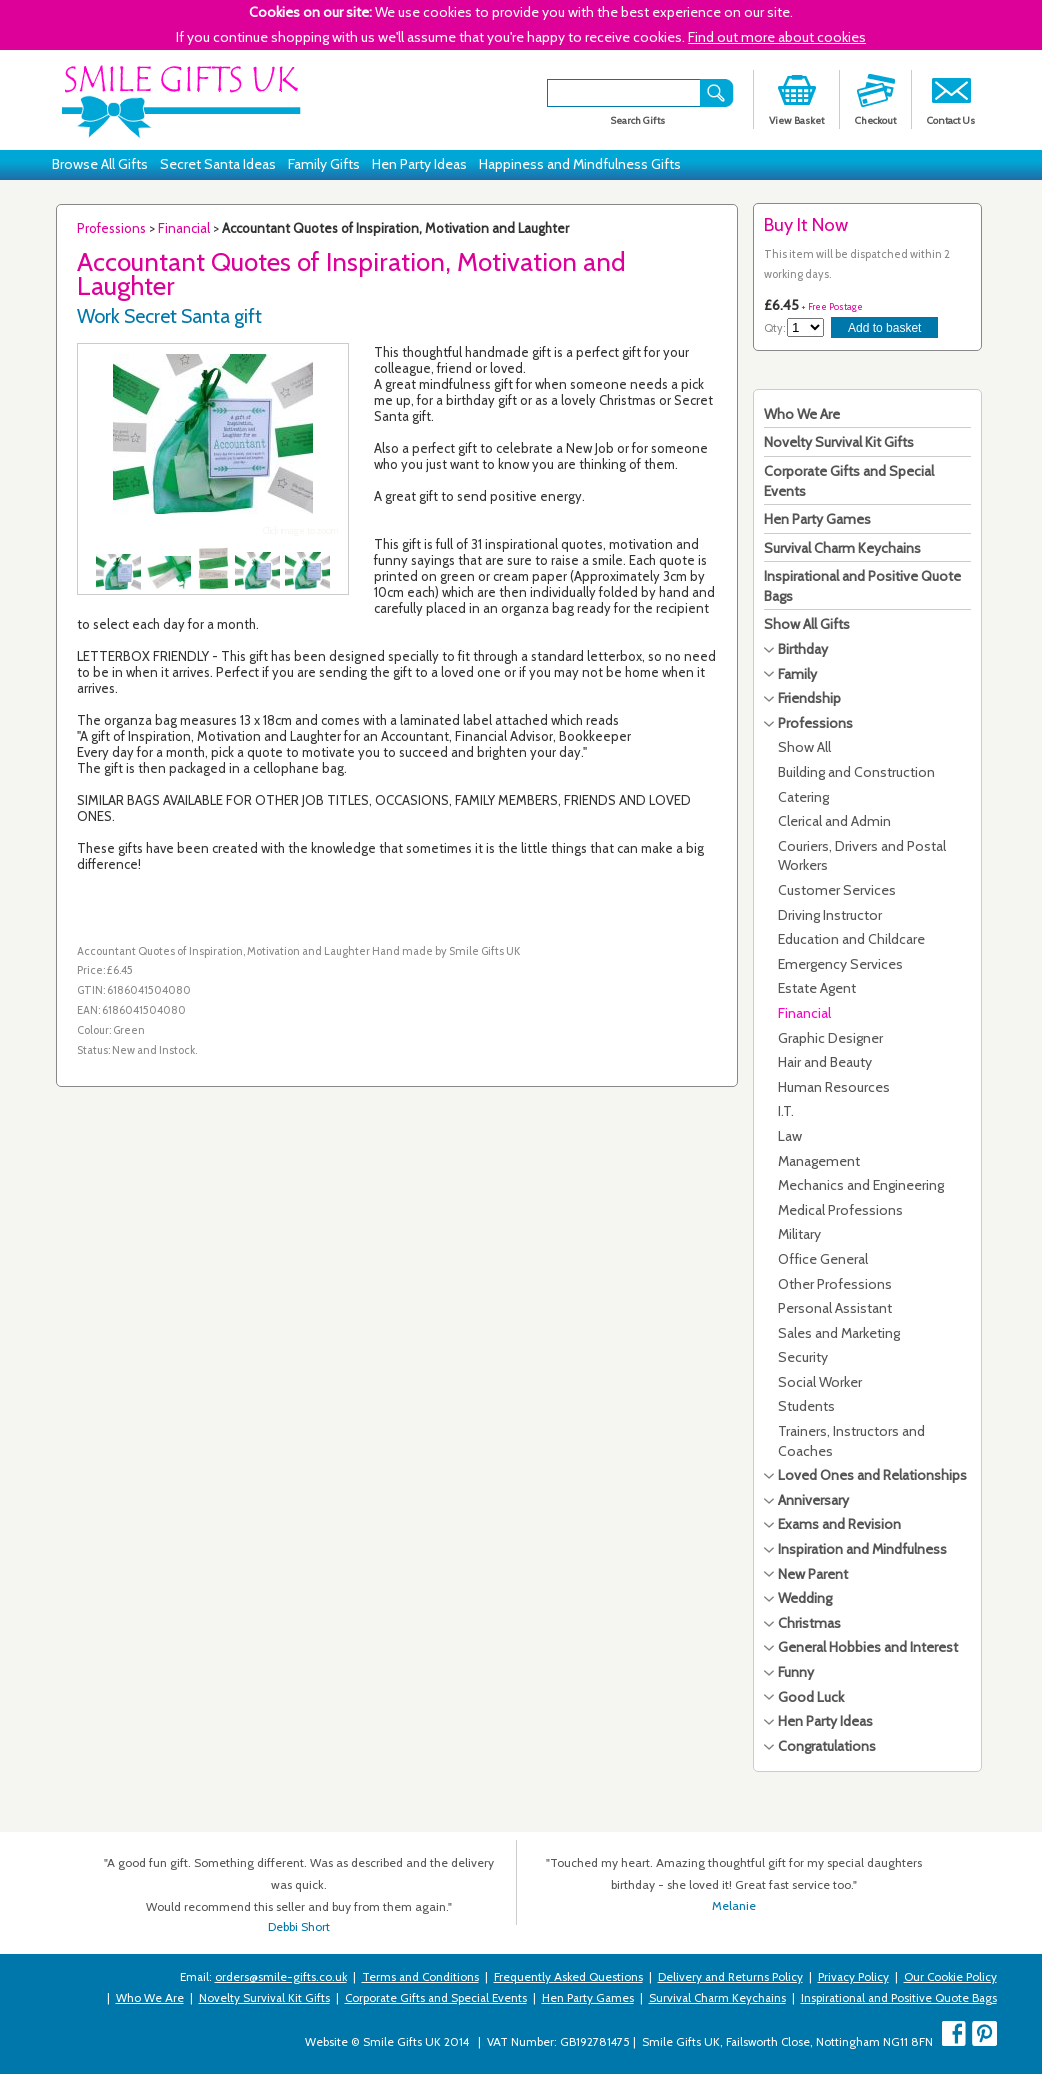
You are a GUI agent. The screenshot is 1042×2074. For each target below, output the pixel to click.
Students (806, 1406)
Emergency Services (840, 964)
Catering (803, 797)
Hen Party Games (817, 519)
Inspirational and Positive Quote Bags (899, 1998)
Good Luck (811, 1697)
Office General (823, 1259)
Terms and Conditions (420, 1977)
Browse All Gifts (100, 164)
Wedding (805, 1598)
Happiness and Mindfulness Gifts (580, 164)
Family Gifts (324, 164)
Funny (796, 1672)
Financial (184, 228)
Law (790, 1136)
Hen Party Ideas (419, 164)
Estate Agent (817, 988)
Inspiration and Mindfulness (862, 1549)
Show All (804, 747)
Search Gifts (637, 120)
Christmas (809, 1623)
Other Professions (835, 1284)
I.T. (786, 1111)
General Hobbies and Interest (868, 1647)
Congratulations (827, 1746)
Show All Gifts (807, 624)
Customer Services (837, 890)
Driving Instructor (830, 915)
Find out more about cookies (777, 37)
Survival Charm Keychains (842, 548)
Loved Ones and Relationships (872, 1475)
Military (799, 1234)
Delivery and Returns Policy (730, 1977)
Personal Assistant (835, 1308)
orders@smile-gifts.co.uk (281, 1977)
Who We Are (802, 414)
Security (803, 1357)
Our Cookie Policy (950, 1977)
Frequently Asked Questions (568, 1977)
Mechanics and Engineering (861, 1185)
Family (797, 674)
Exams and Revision (839, 1524)
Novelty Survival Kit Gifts (839, 442)
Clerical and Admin (834, 821)
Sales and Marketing (839, 1333)
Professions (111, 228)
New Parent (813, 1574)
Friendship (809, 698)
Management (819, 1161)
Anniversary (813, 1500)
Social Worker (820, 1382)
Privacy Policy (853, 1977)
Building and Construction (856, 772)
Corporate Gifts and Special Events (436, 1998)
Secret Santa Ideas (218, 164)
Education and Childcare (851, 939)
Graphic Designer (830, 1038)
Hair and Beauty (825, 1062)
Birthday (803, 649)
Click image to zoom (300, 530)
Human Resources (834, 1087)
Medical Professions (840, 1210)
